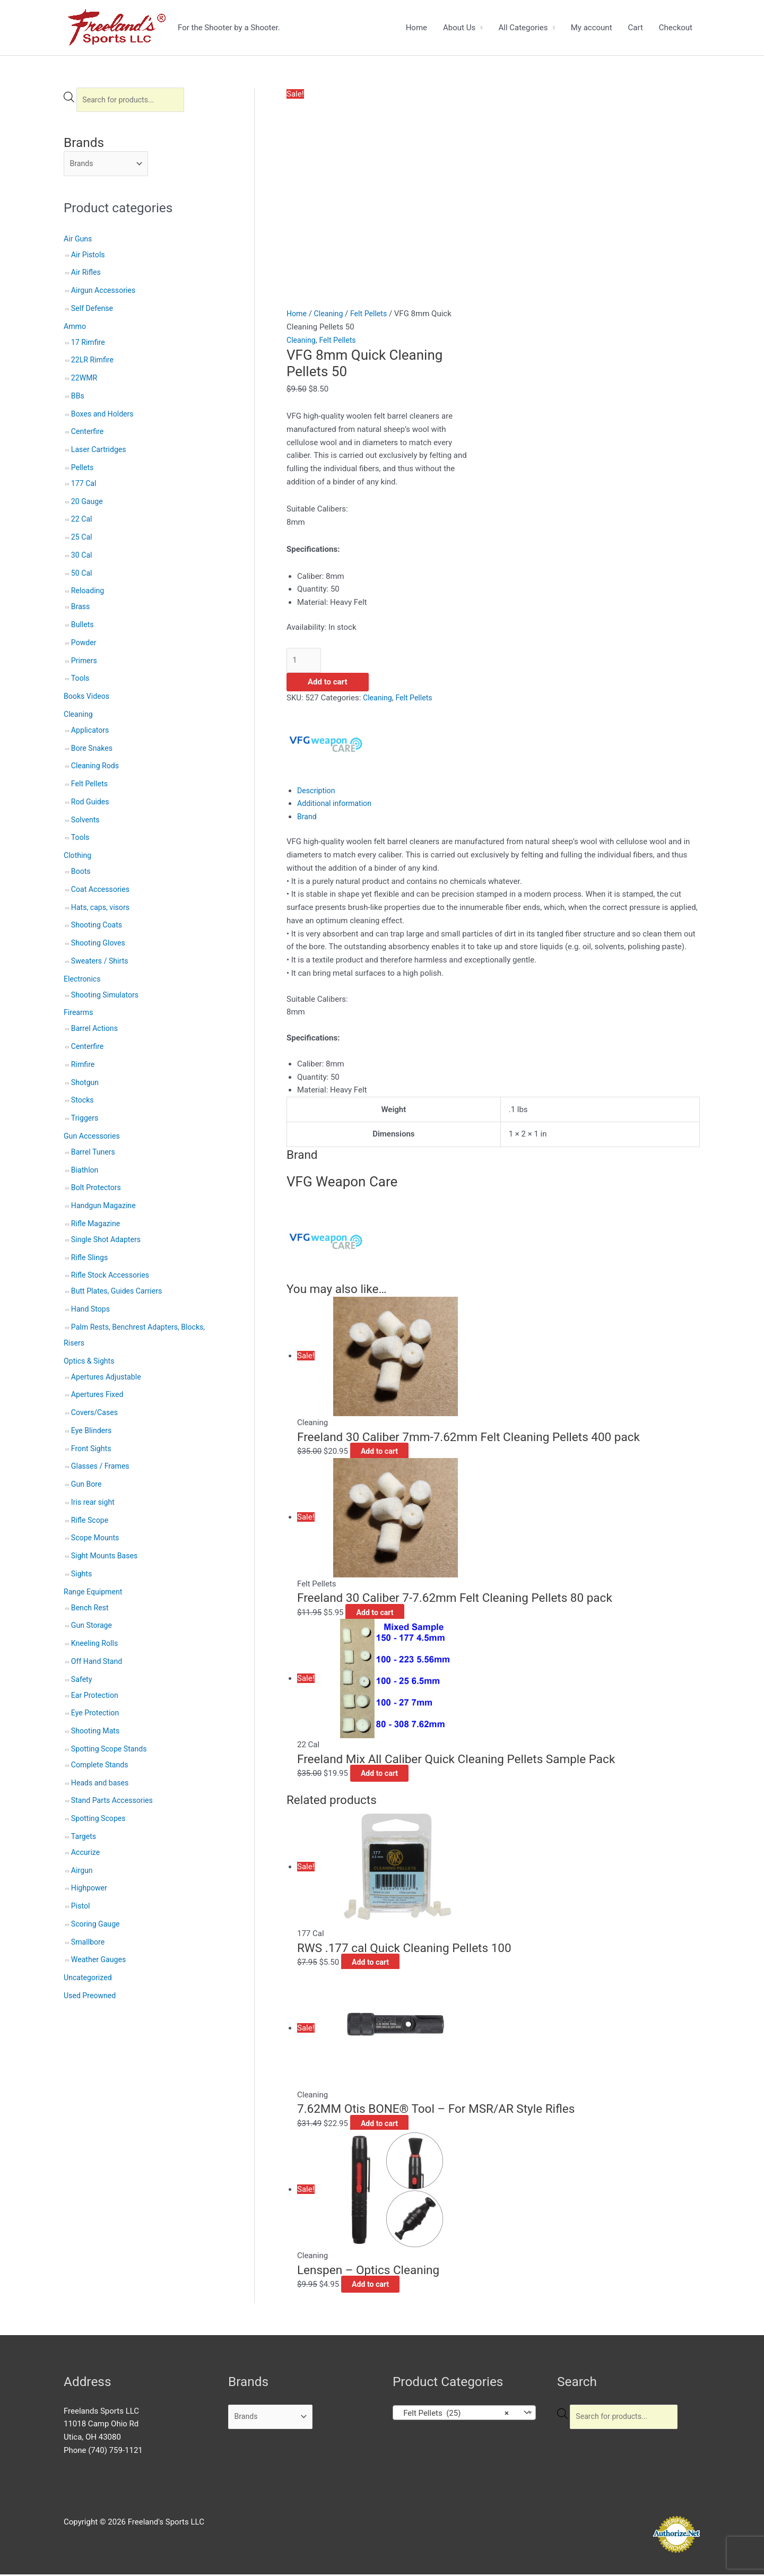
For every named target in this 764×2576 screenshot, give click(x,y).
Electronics (83, 981)
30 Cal (82, 557)
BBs (78, 398)
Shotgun (86, 1085)
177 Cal (84, 486)
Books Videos (88, 699)
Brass (81, 609)
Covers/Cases (96, 1415)
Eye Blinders (92, 1433)
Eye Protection (96, 1716)
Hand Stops (91, 1312)
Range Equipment (95, 1594)
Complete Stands (101, 1767)
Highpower (90, 1891)
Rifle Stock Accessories (112, 1278)
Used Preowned (91, 1998)
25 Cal (82, 540)
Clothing (78, 858)
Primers (85, 663)
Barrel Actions (96, 1031)
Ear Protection (96, 1698)
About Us (459, 27)
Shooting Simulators (107, 997)
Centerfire (88, 434)
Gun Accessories (93, 1138)
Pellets (83, 470)
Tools (81, 681)
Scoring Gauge (97, 1926)
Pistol (81, 1909)
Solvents (86, 822)
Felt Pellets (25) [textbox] (453, 2414)
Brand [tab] (307, 818)
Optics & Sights (91, 1363)
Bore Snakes (93, 751)
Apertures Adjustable (108, 1379)
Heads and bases (101, 1785)
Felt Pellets (90, 787)
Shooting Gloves (99, 946)
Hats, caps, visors (102, 910)
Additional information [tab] (336, 805)
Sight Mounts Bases (106, 1559)
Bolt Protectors (97, 1190)
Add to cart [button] (391, 1453)
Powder (84, 645)
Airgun (82, 1873)
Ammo (76, 329)
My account (591, 27)
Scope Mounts (96, 1541)
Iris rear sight (94, 1505)
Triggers (85, 1121)
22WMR (85, 381)
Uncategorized (89, 1980)
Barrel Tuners (94, 1154)
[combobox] (464, 2413)
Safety (82, 1682)
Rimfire (83, 1067)
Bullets (83, 627)
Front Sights (92, 1451)
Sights (82, 1576)
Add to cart (328, 683)
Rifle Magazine (97, 1226)
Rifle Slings (90, 1260)
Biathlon (85, 1172)
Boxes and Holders (104, 416)
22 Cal (82, 522)
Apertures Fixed (99, 1397)
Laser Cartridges (100, 452)
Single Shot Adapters (108, 1242)
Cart (635, 27)
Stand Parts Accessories (114, 1803)
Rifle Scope (91, 1523)
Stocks (83, 1103)
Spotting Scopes (100, 1821)
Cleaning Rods (96, 769)
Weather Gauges (100, 1962)
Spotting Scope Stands (111, 1751)
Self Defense (93, 311)
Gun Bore (87, 1487)
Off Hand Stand (98, 1664)
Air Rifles (86, 275)
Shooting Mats (97, 1734)
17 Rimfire (89, 345)
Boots (81, 874)
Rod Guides (91, 804)
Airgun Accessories (105, 293)
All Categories (523, 27)
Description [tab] (317, 791)
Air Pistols (89, 257)
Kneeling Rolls (96, 1646)
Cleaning (79, 717)
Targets (84, 1839)
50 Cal (82, 575)
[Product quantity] (304, 661)
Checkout (675, 27)
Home (416, 27)
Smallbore (89, 1944)
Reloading (88, 594)
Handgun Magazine (105, 1208)
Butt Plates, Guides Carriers (119, 1294)
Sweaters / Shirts (101, 963)
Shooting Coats (98, 928)
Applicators (91, 733)
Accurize (86, 1855)
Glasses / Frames (102, 1469)
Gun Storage (93, 1628)
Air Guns (79, 241)
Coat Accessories (102, 892)
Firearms (79, 1015)
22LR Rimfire (93, 363)
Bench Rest (91, 1610)
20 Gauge (88, 504)
